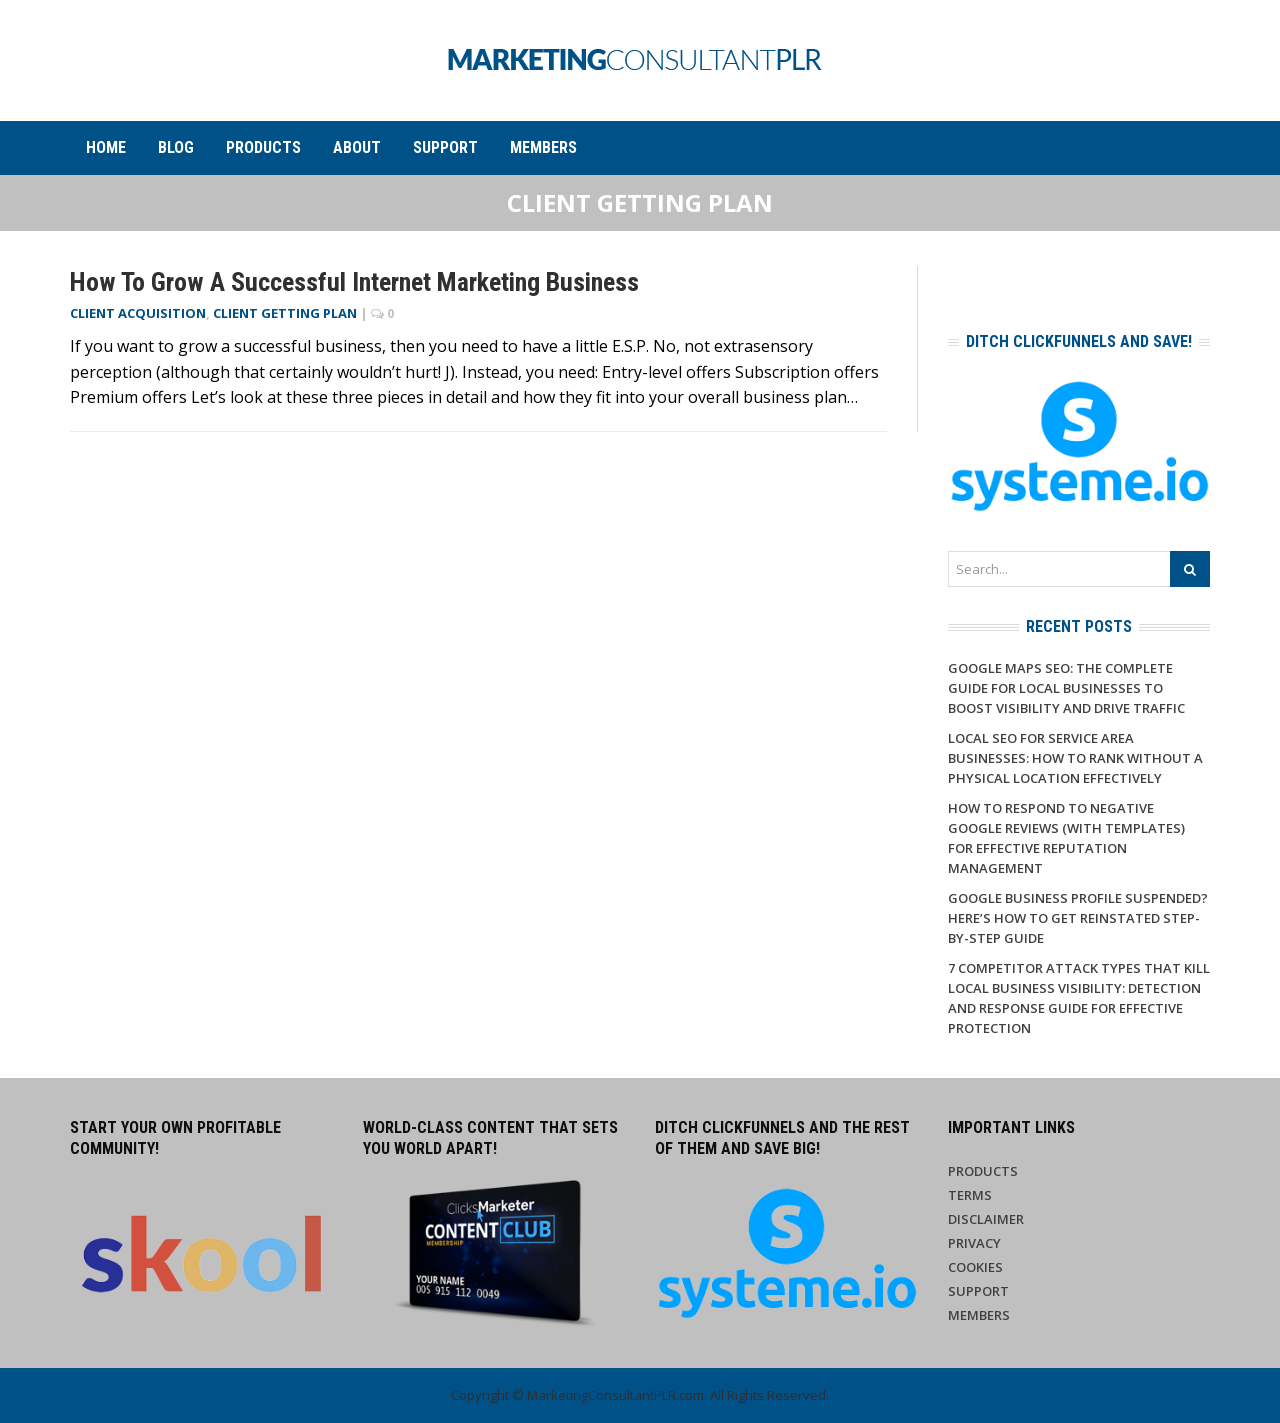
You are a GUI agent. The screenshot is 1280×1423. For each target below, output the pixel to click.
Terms (970, 1195)
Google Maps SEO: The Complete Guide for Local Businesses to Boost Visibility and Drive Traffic (1066, 688)
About (357, 147)
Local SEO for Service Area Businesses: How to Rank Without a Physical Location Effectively (1075, 758)
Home (106, 147)
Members (543, 147)
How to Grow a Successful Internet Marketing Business (354, 282)
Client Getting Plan (285, 313)
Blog (176, 147)
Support (445, 147)
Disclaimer (986, 1219)
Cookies (975, 1267)
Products (263, 147)
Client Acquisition (138, 313)
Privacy (974, 1243)
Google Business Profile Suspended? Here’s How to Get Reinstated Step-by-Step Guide (1078, 918)
